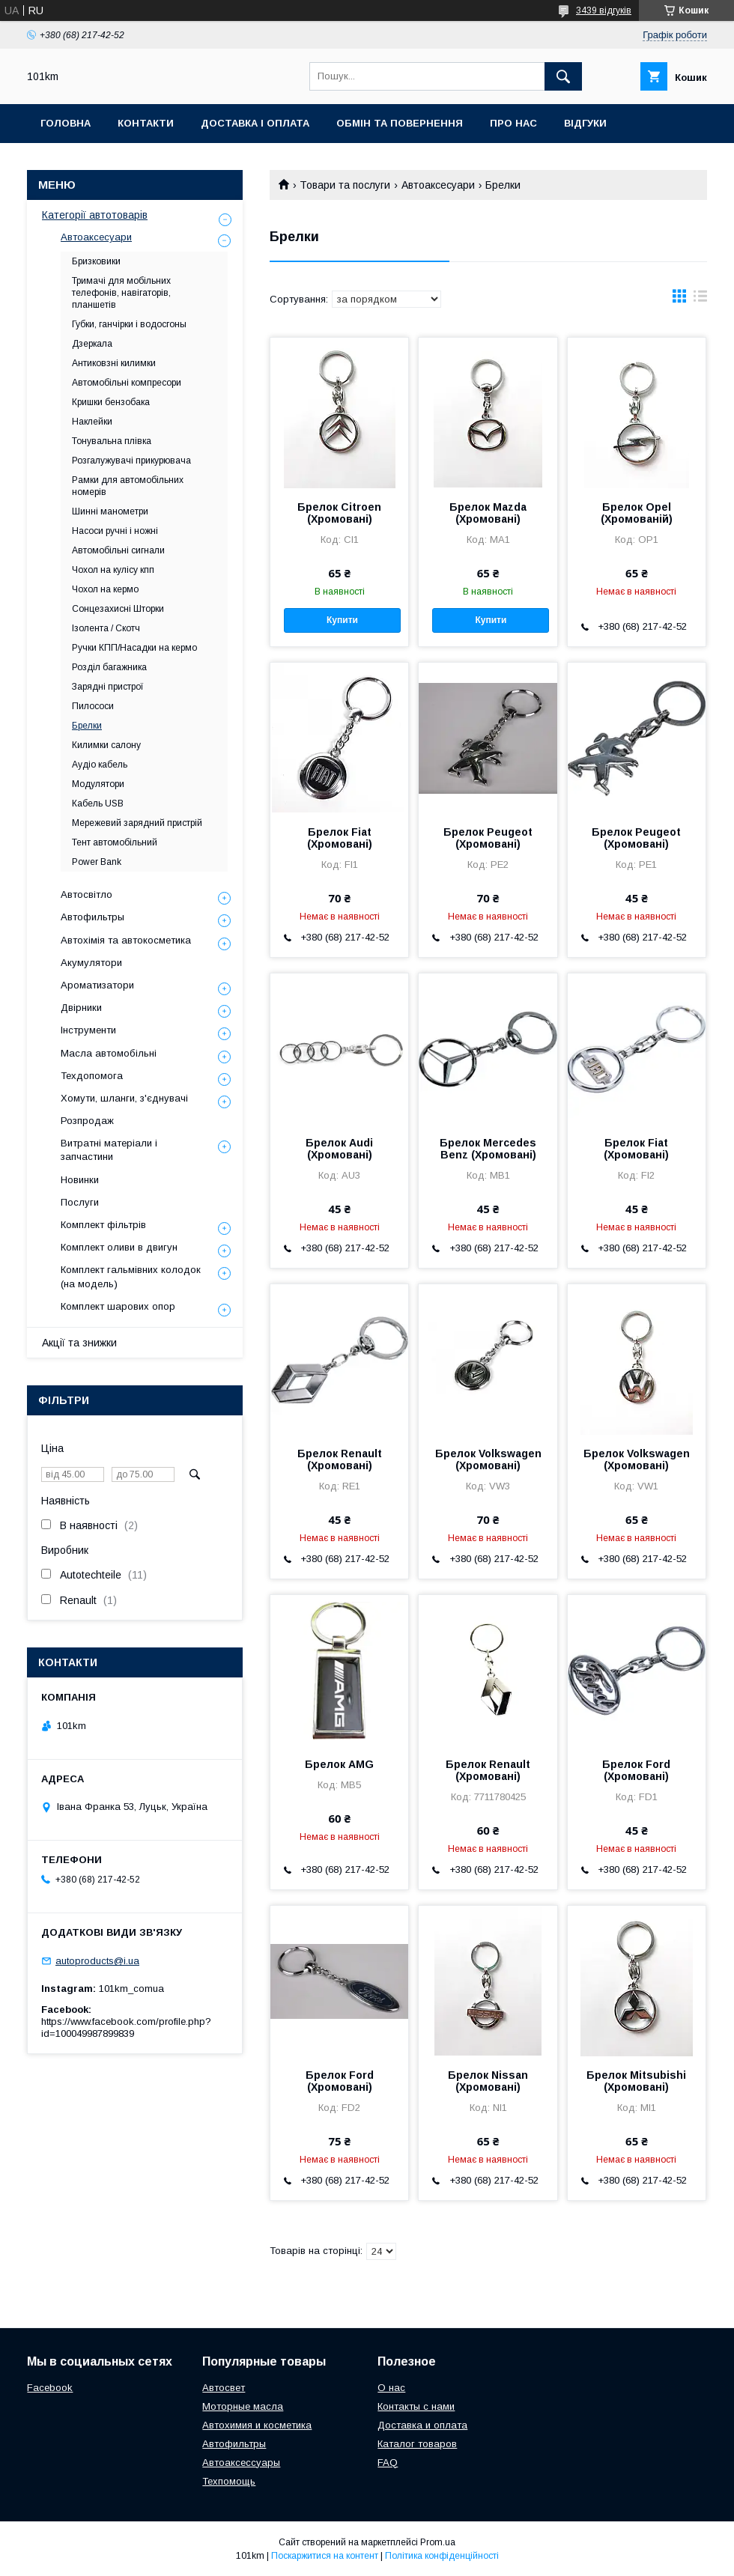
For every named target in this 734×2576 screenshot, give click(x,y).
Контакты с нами (416, 2406)
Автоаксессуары (241, 2462)
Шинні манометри (110, 511)
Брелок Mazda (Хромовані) (488, 513)
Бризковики (96, 261)
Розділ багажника (109, 667)
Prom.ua (437, 2542)
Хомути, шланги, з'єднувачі (124, 1098)
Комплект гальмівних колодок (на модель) (131, 1276)
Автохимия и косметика (257, 2425)
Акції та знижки (79, 1343)
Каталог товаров (417, 2443)
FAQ (387, 2462)
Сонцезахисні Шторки (118, 609)
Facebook (50, 2387)
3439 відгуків (603, 10)
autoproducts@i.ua (97, 1960)
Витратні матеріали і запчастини (109, 1149)
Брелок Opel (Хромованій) (637, 513)
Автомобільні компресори (126, 382)
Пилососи (93, 706)
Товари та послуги (345, 185)
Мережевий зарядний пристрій (137, 823)
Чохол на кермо (105, 589)
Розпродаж (87, 1120)
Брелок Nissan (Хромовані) (488, 2081)
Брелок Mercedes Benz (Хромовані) (488, 1149)
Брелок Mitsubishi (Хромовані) (636, 2081)
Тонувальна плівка (111, 441)
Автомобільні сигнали (118, 550)
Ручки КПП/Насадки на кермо (134, 648)
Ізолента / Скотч (106, 628)
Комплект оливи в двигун (119, 1247)
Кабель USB (98, 803)
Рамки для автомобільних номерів (128, 486)
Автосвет (223, 2387)
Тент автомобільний (114, 842)
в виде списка (700, 299)
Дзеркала (92, 343)
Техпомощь (228, 2481)
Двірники (81, 1007)
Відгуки (585, 123)
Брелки (87, 725)
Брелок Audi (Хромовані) (339, 1149)
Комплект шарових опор (118, 1306)
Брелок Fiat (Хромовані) (339, 838)
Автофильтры (92, 917)
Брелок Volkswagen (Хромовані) (488, 1459)
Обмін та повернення (399, 123)
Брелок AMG (339, 1764)
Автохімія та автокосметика (126, 940)
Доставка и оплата (422, 2425)
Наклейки (92, 421)
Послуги (80, 1202)
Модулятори (98, 784)
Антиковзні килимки (114, 363)
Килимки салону (106, 745)
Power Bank (96, 862)
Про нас (513, 123)
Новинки (80, 1179)
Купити (342, 620)
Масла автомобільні (109, 1053)
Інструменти (88, 1030)
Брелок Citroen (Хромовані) (339, 513)
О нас (391, 2387)
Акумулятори (91, 962)
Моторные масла (242, 2406)
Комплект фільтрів (103, 1224)
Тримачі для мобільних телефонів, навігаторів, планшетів (121, 293)
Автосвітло (86, 894)
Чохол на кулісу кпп (113, 570)
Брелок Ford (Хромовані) (636, 1770)
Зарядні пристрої (108, 686)
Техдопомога (92, 1075)
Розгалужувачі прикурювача (131, 460)
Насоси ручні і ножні (115, 531)
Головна (65, 123)
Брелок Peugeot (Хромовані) (488, 838)
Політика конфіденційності (442, 2556)
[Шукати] (563, 76)
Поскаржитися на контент (324, 2556)
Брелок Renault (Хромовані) (339, 1459)
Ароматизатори (97, 985)
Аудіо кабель (99, 764)
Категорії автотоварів (95, 215)
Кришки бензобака (111, 402)
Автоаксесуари (438, 185)
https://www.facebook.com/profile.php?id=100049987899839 (126, 2027)
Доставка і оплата (255, 123)
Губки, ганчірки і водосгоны (129, 324)
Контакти (146, 123)
